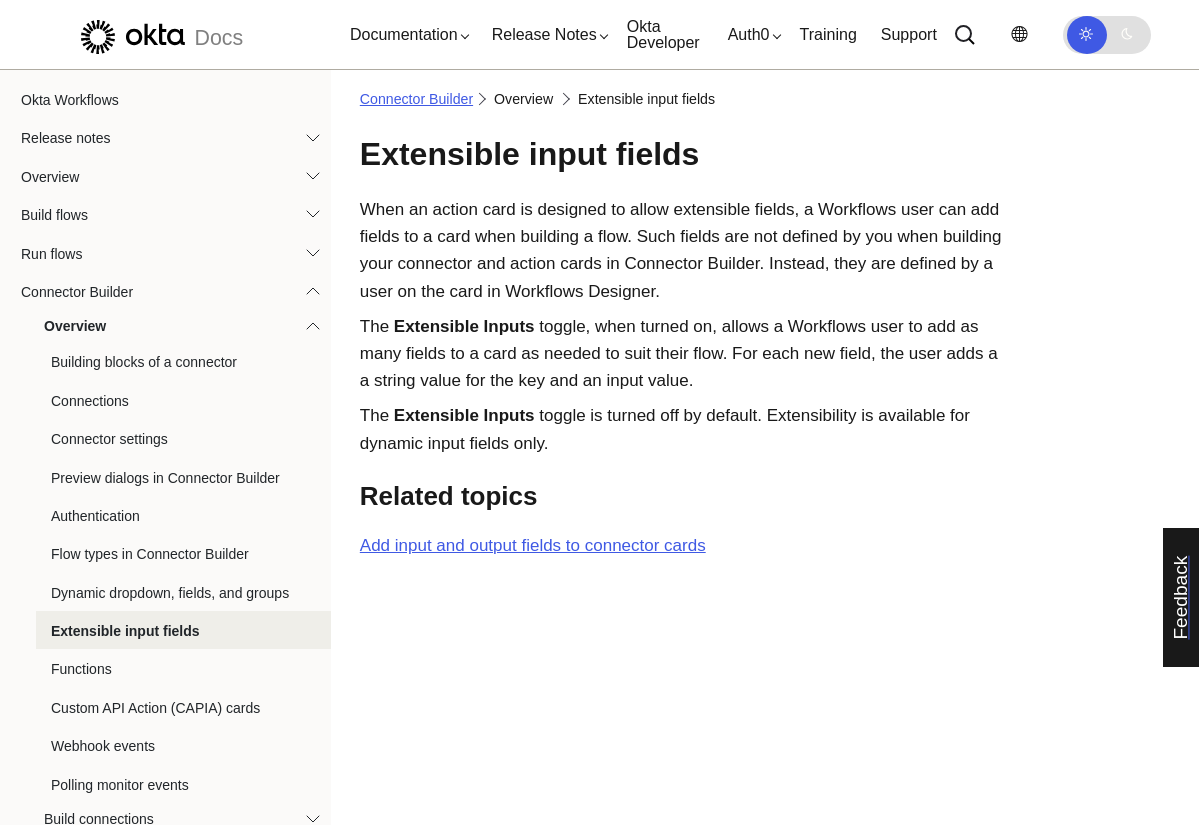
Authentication (95, 297)
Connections (90, 182)
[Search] (965, 35)
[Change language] (1019, 34)
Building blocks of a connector (144, 143)
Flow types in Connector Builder (150, 335)
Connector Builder (416, 99)
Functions (81, 450)
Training (828, 34)
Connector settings (109, 220)
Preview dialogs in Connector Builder (165, 259)
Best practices (80, 796)
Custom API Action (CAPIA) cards (155, 489)
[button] (405, 35)
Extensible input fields (125, 412)
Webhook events (103, 527)
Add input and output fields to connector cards (533, 545)
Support (909, 34)
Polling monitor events (120, 566)
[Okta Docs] (159, 34)
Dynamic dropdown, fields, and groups (170, 374)
